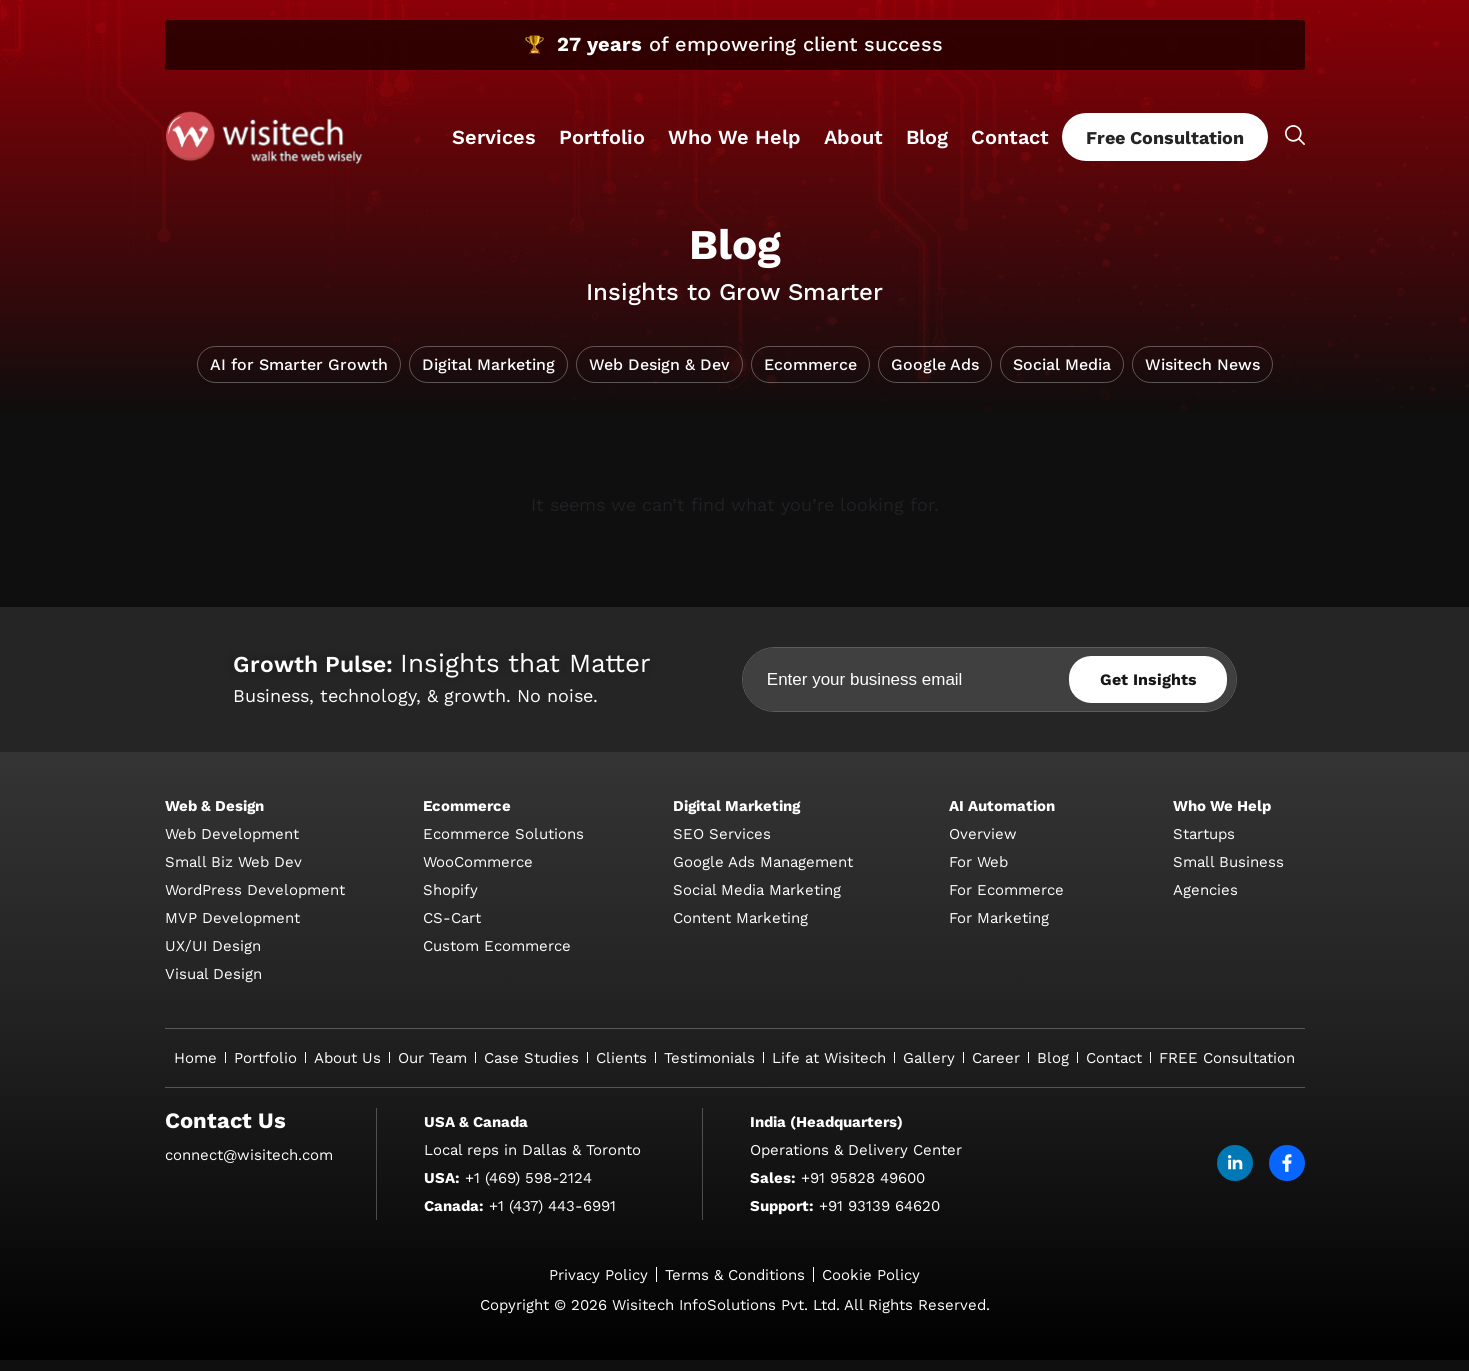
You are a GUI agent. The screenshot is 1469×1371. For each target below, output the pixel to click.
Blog (927, 137)
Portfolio (602, 137)
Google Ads (935, 375)
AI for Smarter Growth (299, 375)
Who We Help (734, 137)
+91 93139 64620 (879, 1217)
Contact (1010, 137)
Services (494, 137)
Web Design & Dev (659, 375)
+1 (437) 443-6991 (552, 1217)
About (853, 137)
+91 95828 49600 (863, 1189)
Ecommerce (810, 375)
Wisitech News (1202, 375)
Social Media (1062, 375)
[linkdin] (1235, 1175)
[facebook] (1287, 1175)
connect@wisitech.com (249, 1166)
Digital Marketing (488, 375)
